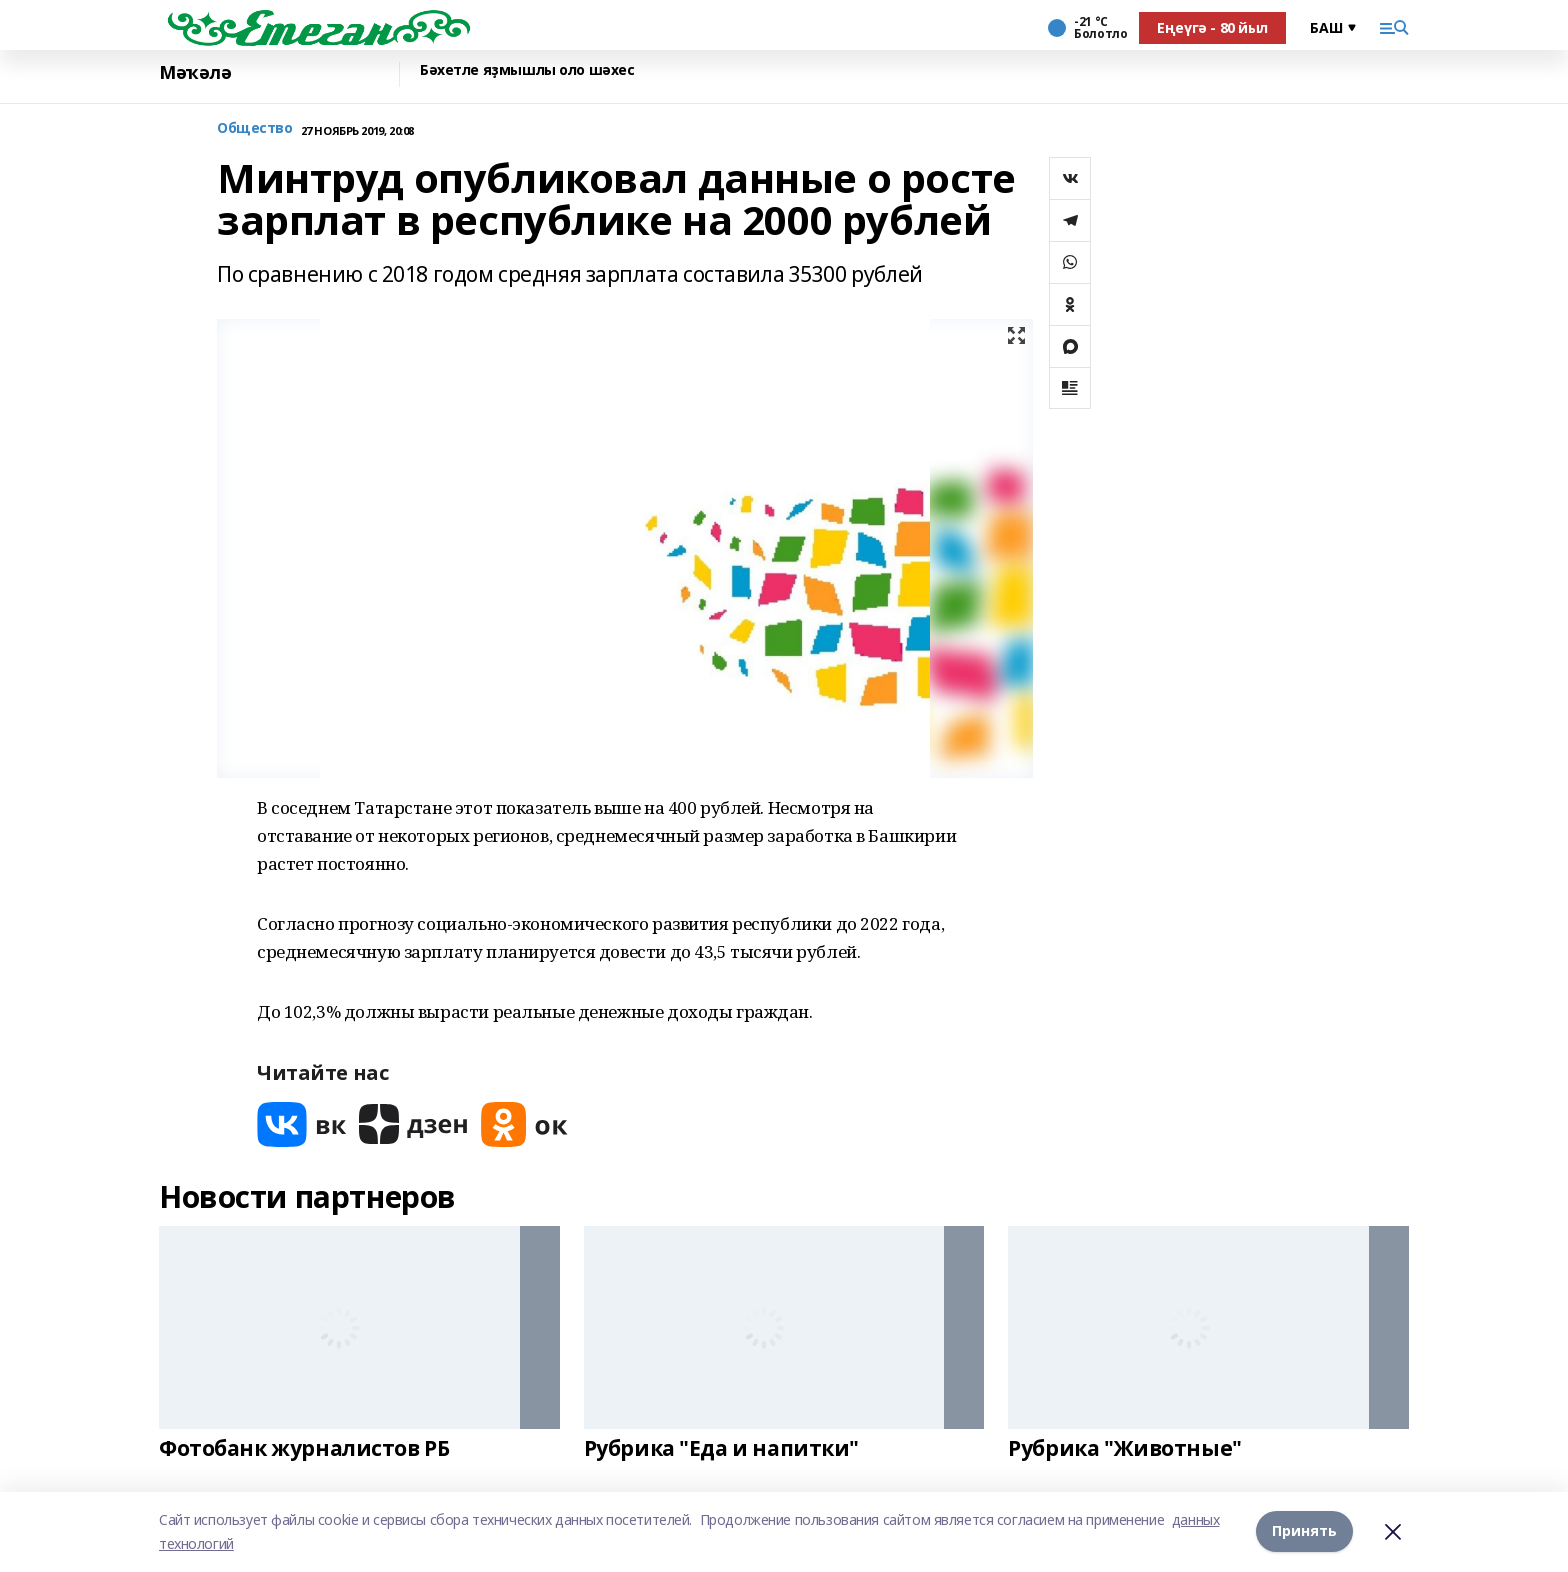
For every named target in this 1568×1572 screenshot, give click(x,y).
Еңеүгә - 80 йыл (1212, 27)
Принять (1304, 1531)
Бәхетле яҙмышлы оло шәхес (527, 70)
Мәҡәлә (195, 72)
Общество (255, 128)
